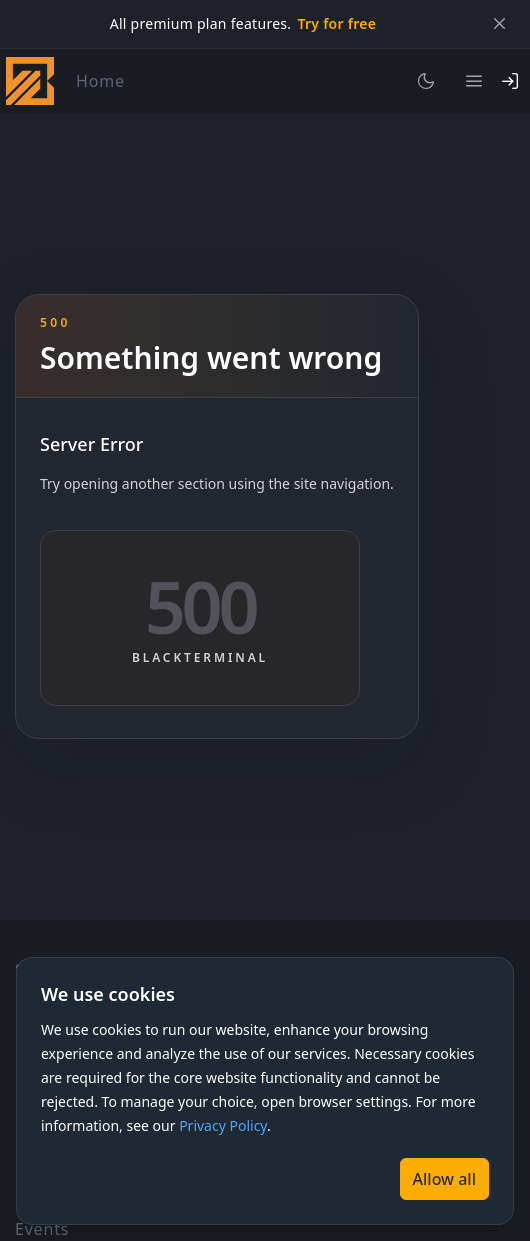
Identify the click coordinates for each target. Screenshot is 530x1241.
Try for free (336, 23)
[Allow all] (444, 1179)
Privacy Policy (223, 1125)
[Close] (499, 24)
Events (42, 1229)
